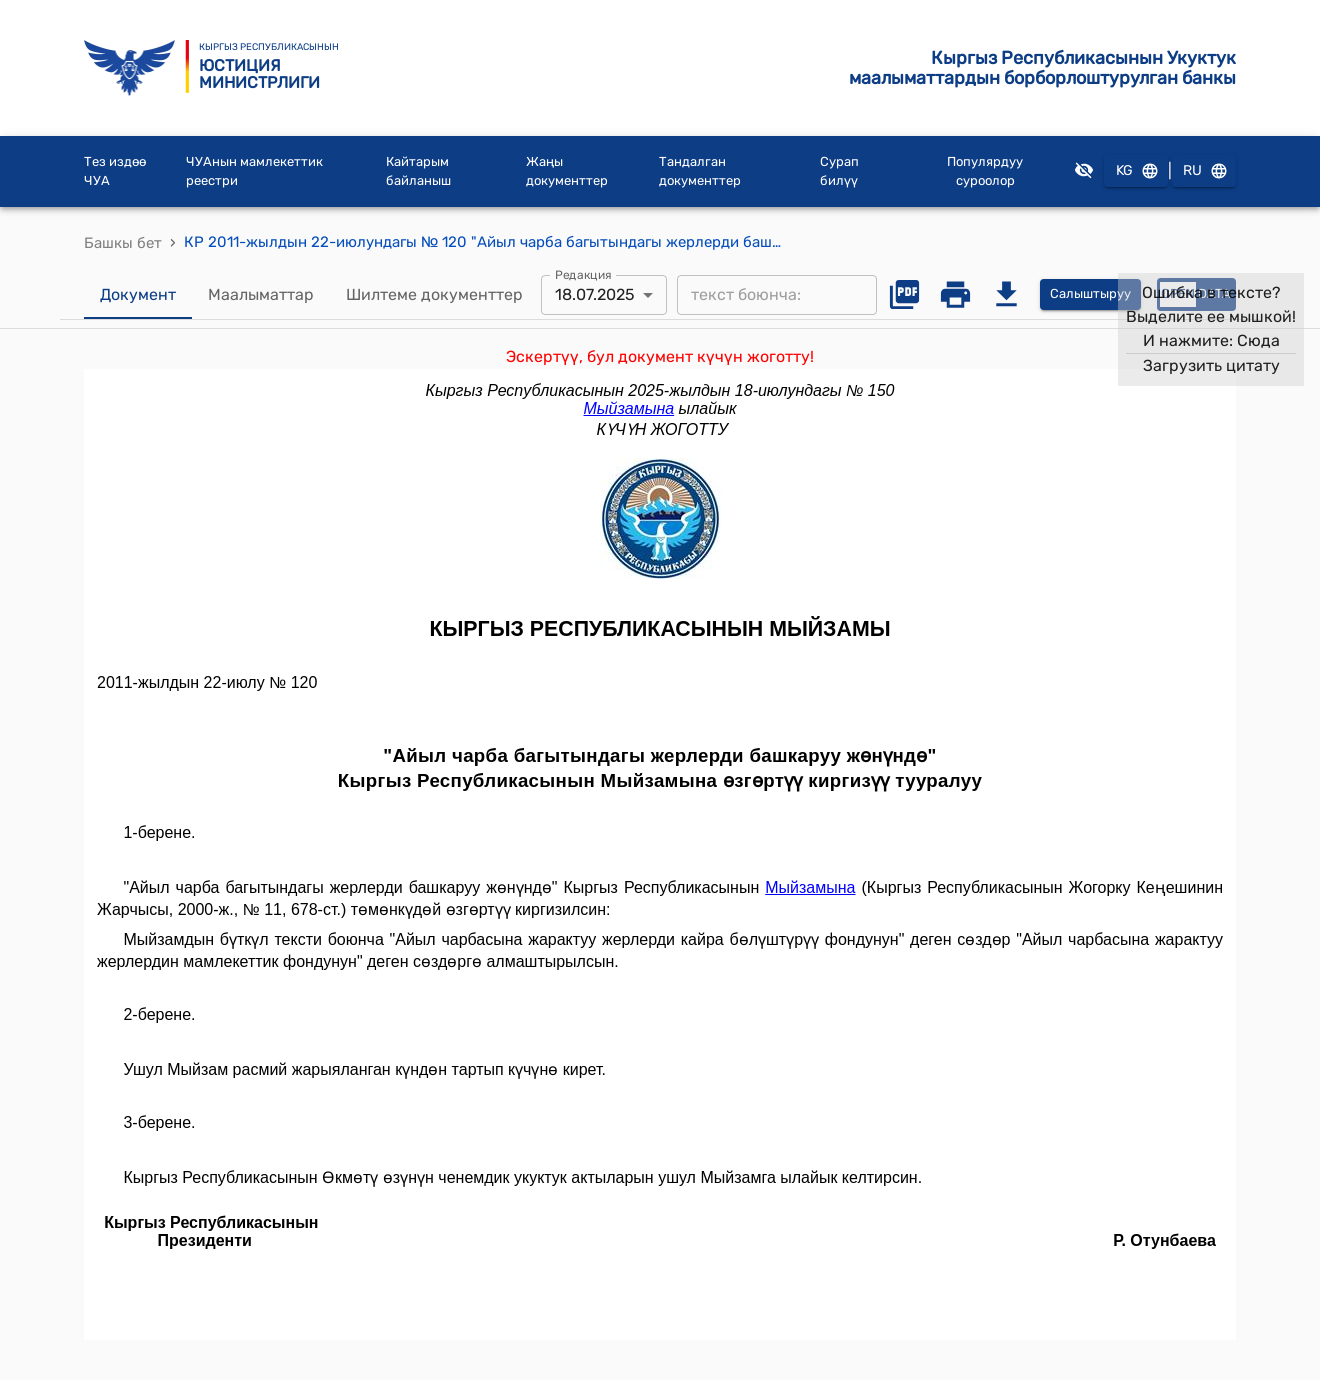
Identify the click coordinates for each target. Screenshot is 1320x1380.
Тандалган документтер (700, 171)
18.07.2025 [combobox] (595, 294)
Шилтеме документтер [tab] (434, 295)
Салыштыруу (1090, 294)
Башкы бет (123, 243)
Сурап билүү (839, 171)
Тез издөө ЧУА (115, 171)
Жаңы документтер (567, 171)
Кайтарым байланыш (418, 171)
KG (1136, 171)
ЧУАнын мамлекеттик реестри (254, 171)
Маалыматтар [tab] (261, 295)
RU (1204, 171)
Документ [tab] (138, 295)
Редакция (583, 274)
